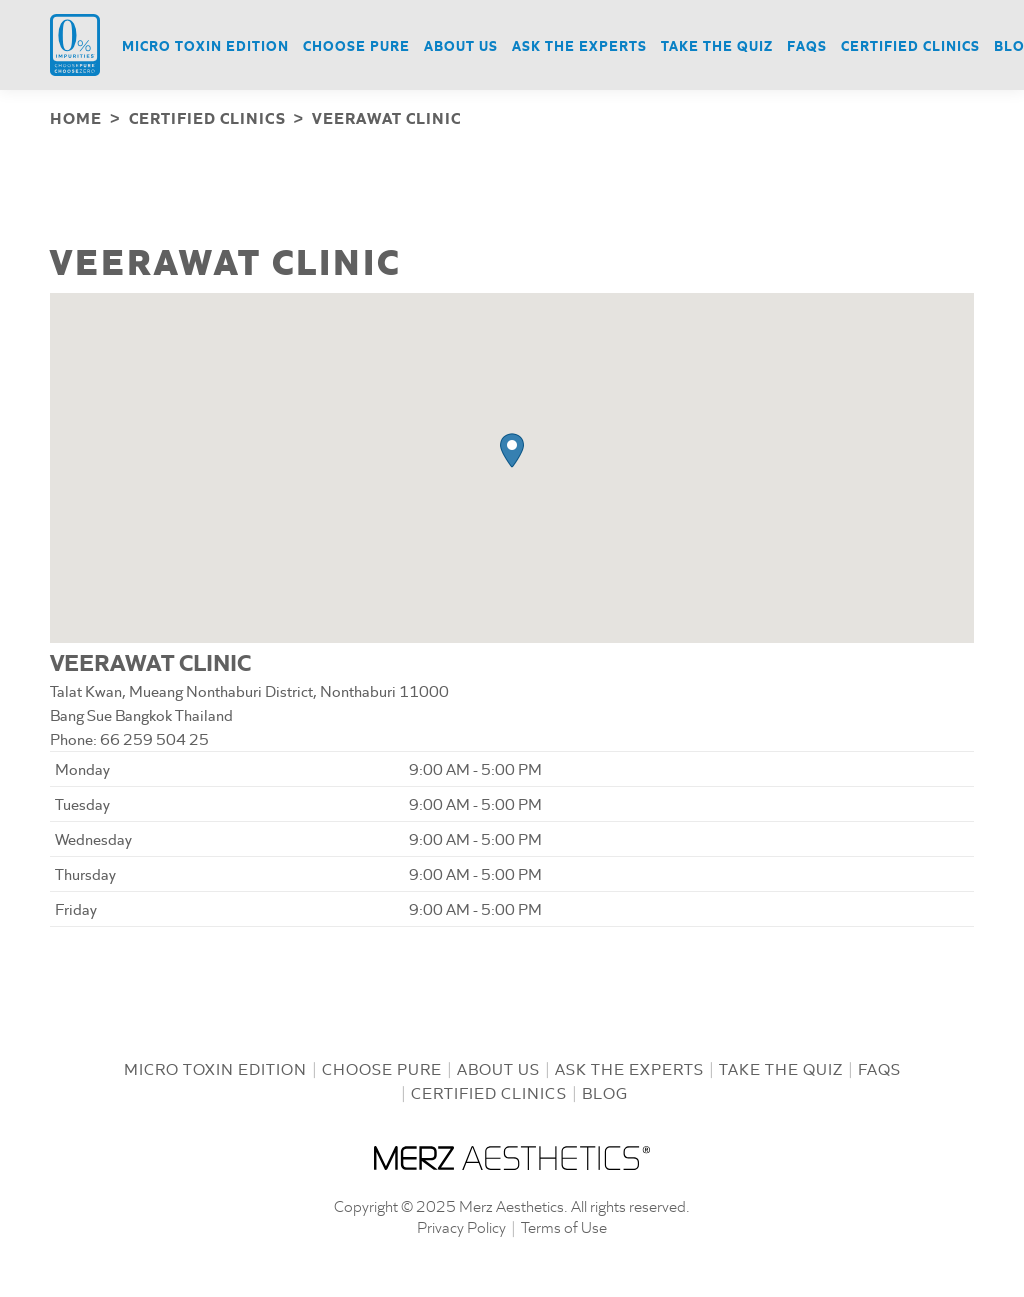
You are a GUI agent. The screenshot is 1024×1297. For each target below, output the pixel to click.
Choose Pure (382, 1066)
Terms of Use (564, 1224)
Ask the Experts (629, 1066)
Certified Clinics (489, 1090)
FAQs (879, 1066)
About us (498, 1066)
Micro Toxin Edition (215, 1066)
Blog (605, 1090)
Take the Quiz (781, 1066)
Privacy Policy (461, 1224)
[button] (512, 448)
